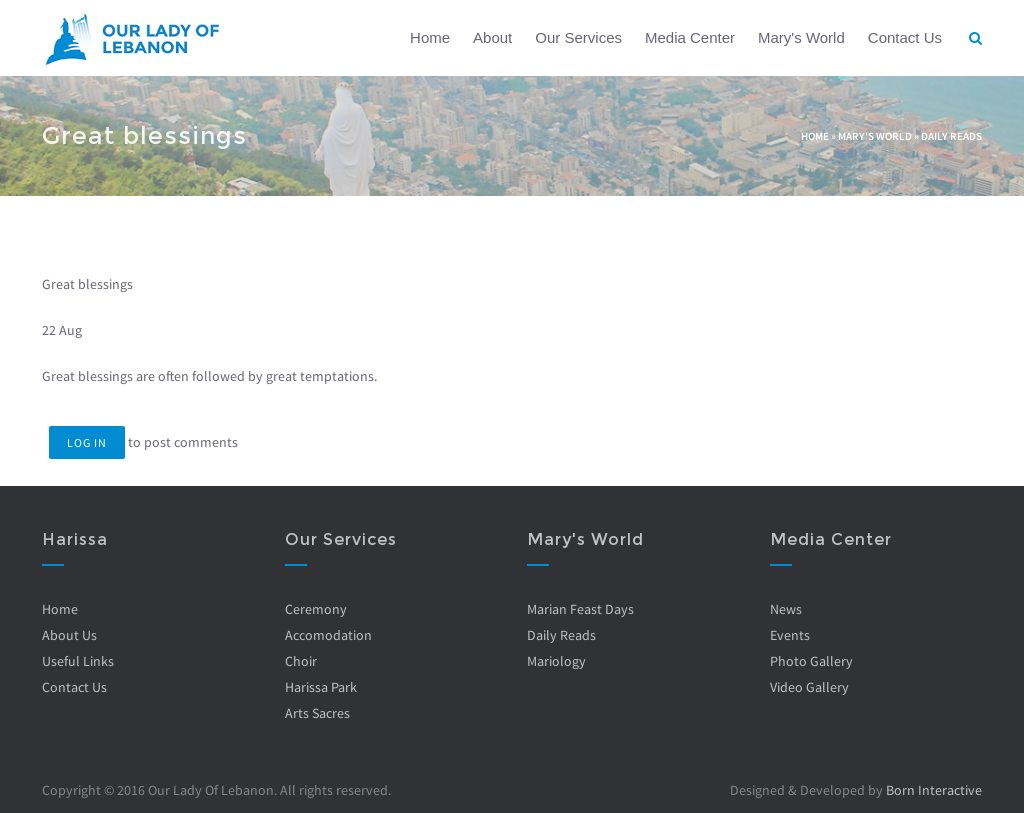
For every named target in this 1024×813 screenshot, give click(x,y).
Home (430, 37)
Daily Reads (951, 136)
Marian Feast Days (580, 609)
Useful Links (78, 661)
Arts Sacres (316, 713)
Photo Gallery (810, 661)
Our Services (578, 37)
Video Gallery (808, 687)
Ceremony (315, 609)
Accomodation (327, 635)
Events (789, 635)
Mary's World (801, 37)
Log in (87, 442)
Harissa (75, 539)
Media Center (690, 37)
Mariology (556, 661)
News (785, 609)
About (492, 37)
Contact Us (905, 37)
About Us (69, 635)
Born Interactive (934, 790)
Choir (300, 661)
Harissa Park (320, 687)
